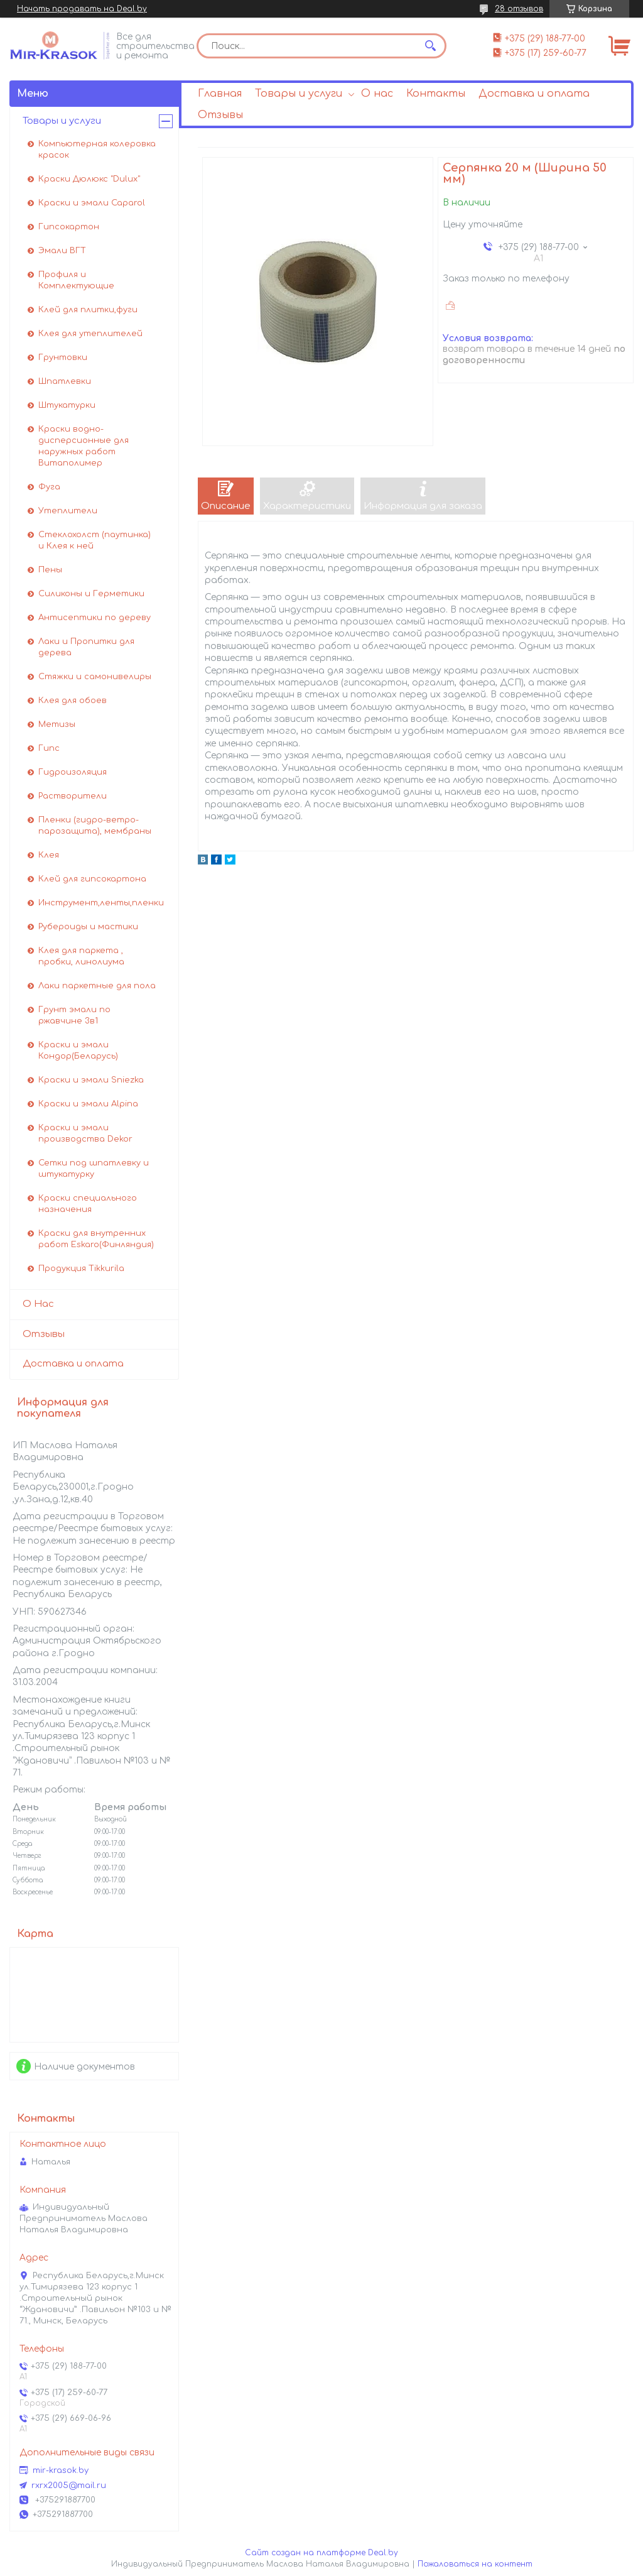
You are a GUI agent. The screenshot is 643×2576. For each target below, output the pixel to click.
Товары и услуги (298, 93)
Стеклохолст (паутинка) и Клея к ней (94, 540)
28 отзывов (519, 8)
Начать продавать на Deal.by (82, 8)
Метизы (56, 724)
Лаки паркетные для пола (97, 985)
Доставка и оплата (534, 93)
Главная (220, 93)
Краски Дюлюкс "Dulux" (89, 179)
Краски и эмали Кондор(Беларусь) (78, 1050)
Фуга (49, 487)
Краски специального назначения (87, 1204)
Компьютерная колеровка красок (97, 149)
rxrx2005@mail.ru (68, 2485)
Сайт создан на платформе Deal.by (321, 2552)
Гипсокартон (68, 226)
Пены (50, 569)
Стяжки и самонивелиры (94, 676)
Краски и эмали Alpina (88, 1104)
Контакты (435, 93)
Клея (48, 855)
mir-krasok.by (61, 2470)
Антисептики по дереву (94, 617)
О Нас (38, 1304)
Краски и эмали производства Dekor (85, 1133)
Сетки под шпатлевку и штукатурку (93, 1169)
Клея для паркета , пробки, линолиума (81, 956)
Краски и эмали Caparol (91, 203)
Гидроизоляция (72, 772)
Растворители (72, 796)
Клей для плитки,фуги (88, 309)
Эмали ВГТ (62, 250)
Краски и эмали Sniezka (91, 1080)
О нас (377, 93)
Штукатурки (66, 405)
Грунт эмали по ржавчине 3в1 (74, 1015)
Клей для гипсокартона (92, 879)
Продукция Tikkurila (81, 1268)
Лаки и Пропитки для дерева (86, 647)
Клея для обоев (72, 700)
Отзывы (220, 115)
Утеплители (67, 510)
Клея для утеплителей (90, 333)
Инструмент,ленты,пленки (101, 902)
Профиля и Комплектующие (76, 280)
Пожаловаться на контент (475, 2564)
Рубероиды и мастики (88, 926)
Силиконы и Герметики (91, 593)
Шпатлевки (64, 381)
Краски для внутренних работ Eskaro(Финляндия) (96, 1239)
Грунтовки (62, 357)
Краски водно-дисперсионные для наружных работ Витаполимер (83, 446)
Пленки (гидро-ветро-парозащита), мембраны (94, 826)
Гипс (49, 748)
